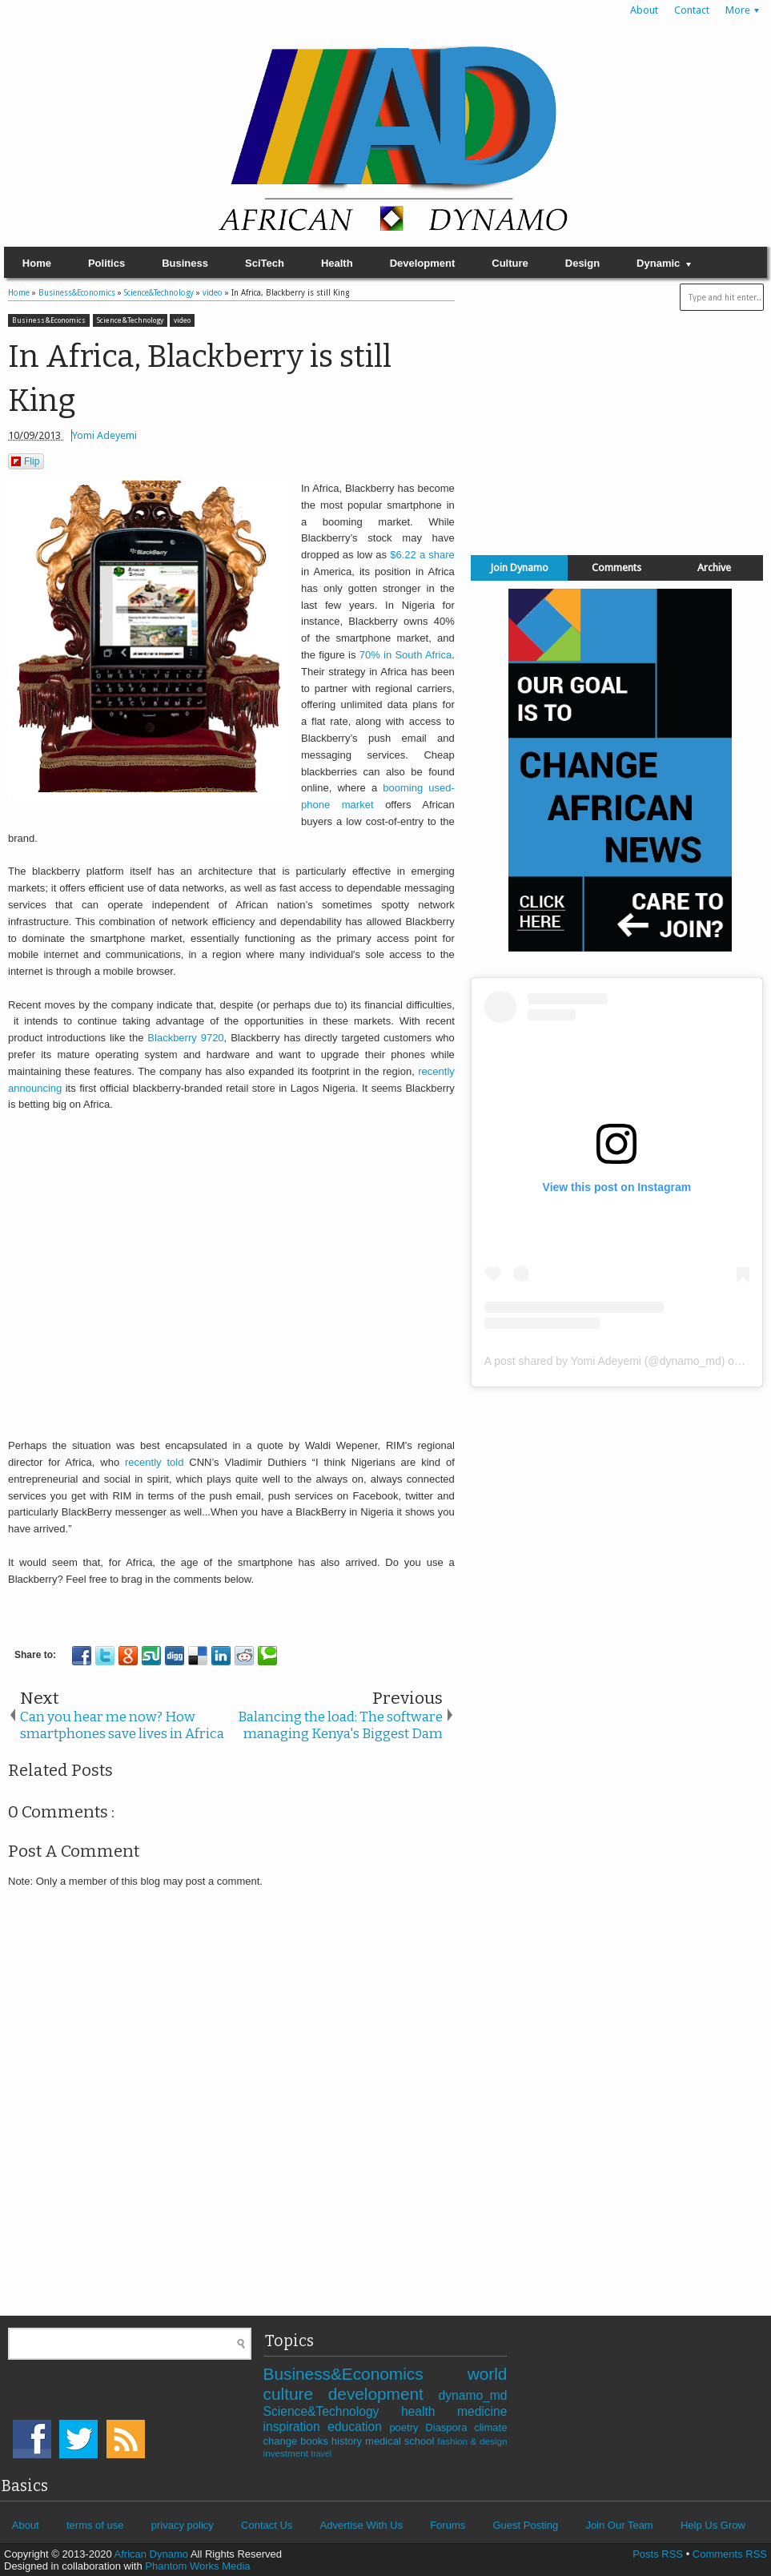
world (488, 2374)
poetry (407, 2427)
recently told (154, 1462)
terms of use (95, 2525)
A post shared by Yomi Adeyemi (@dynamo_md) (604, 1360)
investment (287, 2453)
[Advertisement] (616, 429)
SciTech (264, 263)
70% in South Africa (405, 655)
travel (321, 2453)
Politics (106, 263)
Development (423, 263)
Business (185, 263)
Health (337, 263)
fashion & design (472, 2441)
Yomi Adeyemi (104, 435)
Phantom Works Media (197, 2566)
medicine (482, 2411)
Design (582, 263)
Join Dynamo (519, 567)
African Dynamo (152, 2554)
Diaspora (449, 2427)
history (348, 2441)
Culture (510, 263)
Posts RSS (657, 2554)
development (383, 2394)
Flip (25, 461)
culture (295, 2394)
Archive (714, 567)
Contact (691, 10)
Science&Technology (130, 320)
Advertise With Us (361, 2525)
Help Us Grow (713, 2525)
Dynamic (658, 263)
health (429, 2411)
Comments (616, 567)
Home (36, 263)
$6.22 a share (422, 555)
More (737, 10)
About (644, 10)
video (182, 320)
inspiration (295, 2426)
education (358, 2426)
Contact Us (266, 2525)
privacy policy (182, 2525)
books (315, 2441)
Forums (447, 2525)
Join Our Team (619, 2525)
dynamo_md (473, 2395)
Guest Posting (525, 2525)
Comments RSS (730, 2554)
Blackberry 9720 (185, 1038)
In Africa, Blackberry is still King (200, 378)
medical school (401, 2441)
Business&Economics (49, 320)
